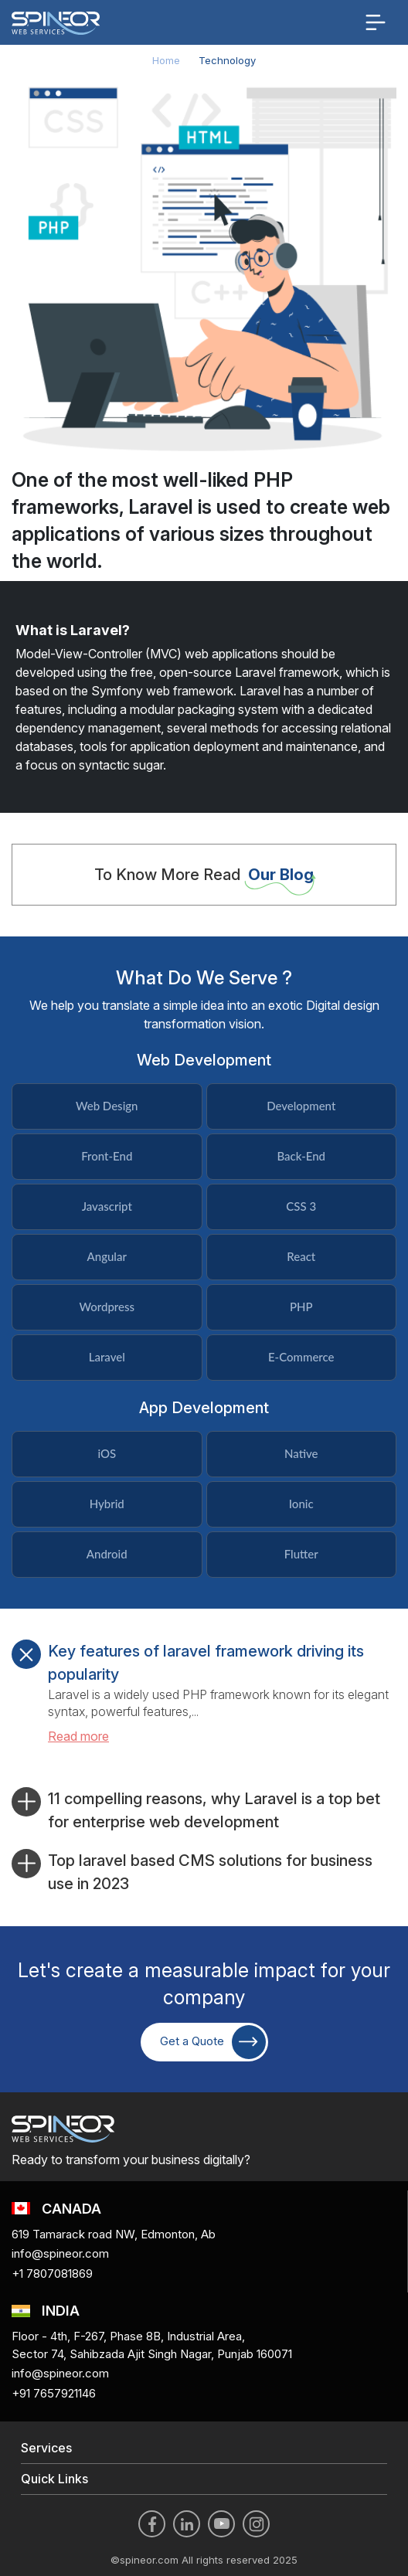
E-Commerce (301, 1357)
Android (107, 1554)
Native (301, 1453)
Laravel (107, 1357)
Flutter (301, 1554)
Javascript (107, 1206)
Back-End (301, 1156)
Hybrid (107, 1504)
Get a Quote (213, 2042)
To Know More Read (204, 874)
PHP (301, 1306)
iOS (106, 1453)
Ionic (301, 1504)
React (301, 1256)
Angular (107, 1256)
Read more (78, 1736)
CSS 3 (301, 1206)
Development (301, 1106)
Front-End (106, 1156)
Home (166, 60)
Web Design (107, 1106)
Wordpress (106, 1306)
